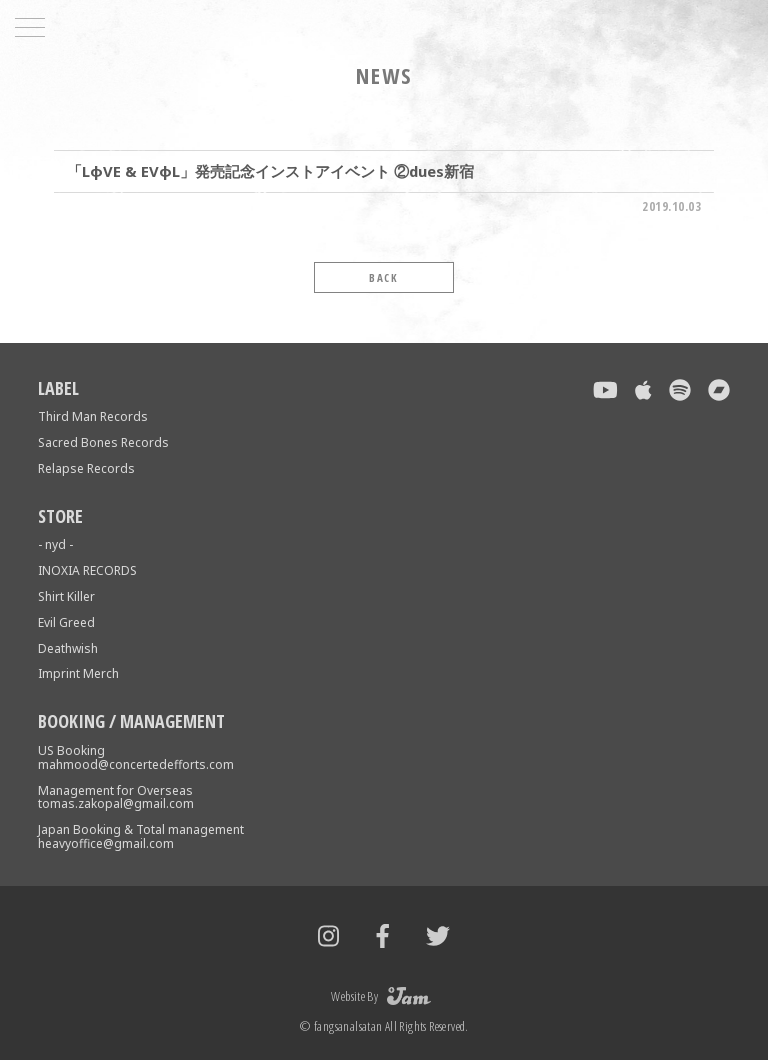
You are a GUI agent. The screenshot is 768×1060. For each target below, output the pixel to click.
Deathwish (68, 648)
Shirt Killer (66, 596)
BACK (384, 277)
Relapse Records (86, 468)
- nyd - (55, 544)
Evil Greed (66, 622)
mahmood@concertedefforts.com (136, 764)
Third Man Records (93, 416)
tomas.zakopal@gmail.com (116, 803)
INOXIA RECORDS (87, 570)
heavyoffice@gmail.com (106, 843)
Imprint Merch (78, 673)
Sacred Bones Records (103, 442)
